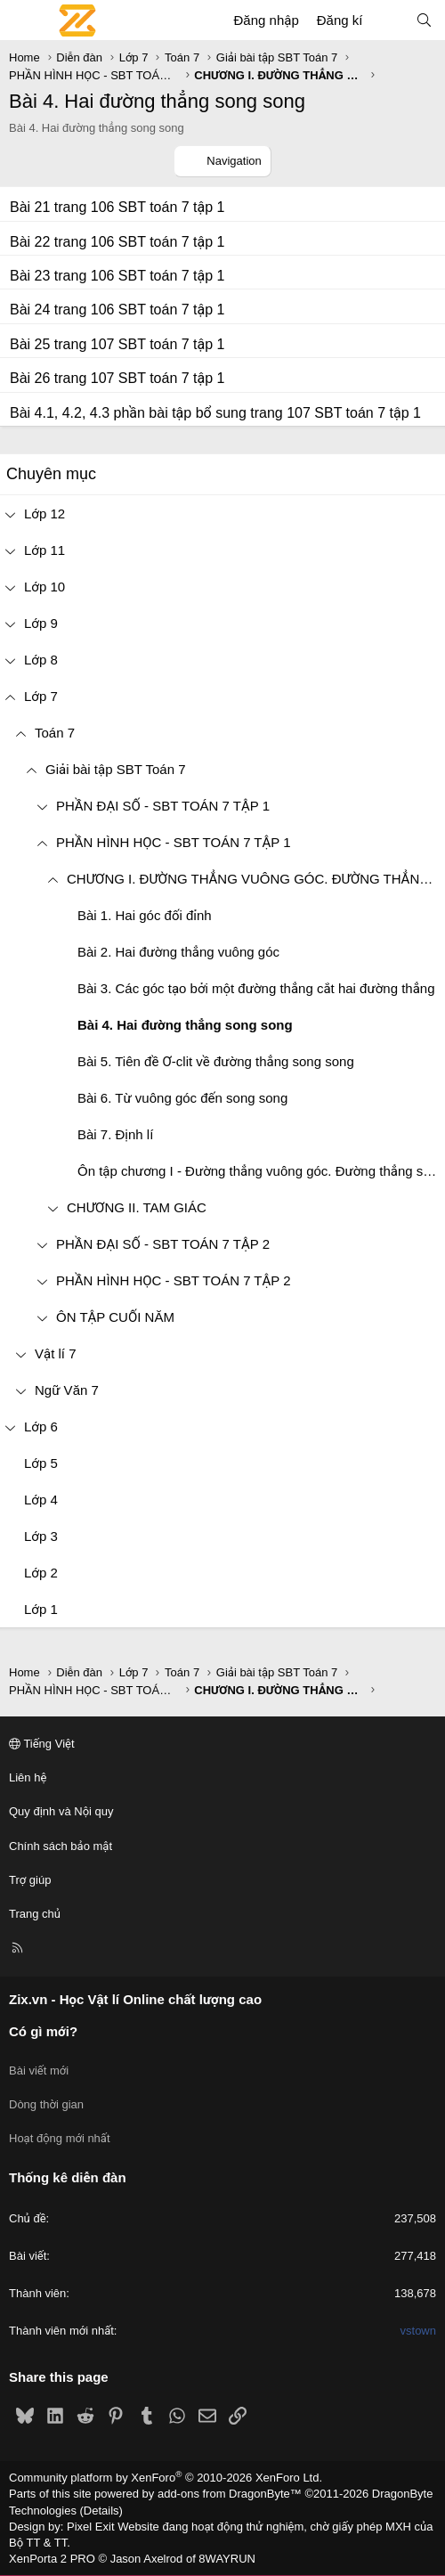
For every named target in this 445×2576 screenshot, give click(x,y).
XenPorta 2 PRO (52, 2558)
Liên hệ (27, 1777)
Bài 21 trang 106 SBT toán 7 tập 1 (117, 207)
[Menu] (23, 20)
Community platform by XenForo (165, 2477)
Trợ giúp (30, 1880)
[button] (20, 732)
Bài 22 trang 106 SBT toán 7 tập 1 (117, 241)
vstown (418, 2330)
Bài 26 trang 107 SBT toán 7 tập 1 (117, 378)
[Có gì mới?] (388, 20)
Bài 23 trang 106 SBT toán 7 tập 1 (117, 275)
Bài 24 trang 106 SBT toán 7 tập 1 (117, 309)
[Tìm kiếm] (424, 20)
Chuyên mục (51, 474)
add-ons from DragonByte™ (230, 2493)
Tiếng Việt (42, 1743)
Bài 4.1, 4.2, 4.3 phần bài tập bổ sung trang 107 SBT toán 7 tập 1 (215, 412)
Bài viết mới (39, 2070)
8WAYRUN (226, 2558)
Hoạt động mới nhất (59, 2138)
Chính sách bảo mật (60, 1846)
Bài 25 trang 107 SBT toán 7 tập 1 (117, 344)
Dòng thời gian (46, 2104)
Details (101, 2510)
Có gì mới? (43, 2031)
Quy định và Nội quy (61, 1811)
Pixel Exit (90, 2526)
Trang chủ (35, 1913)
